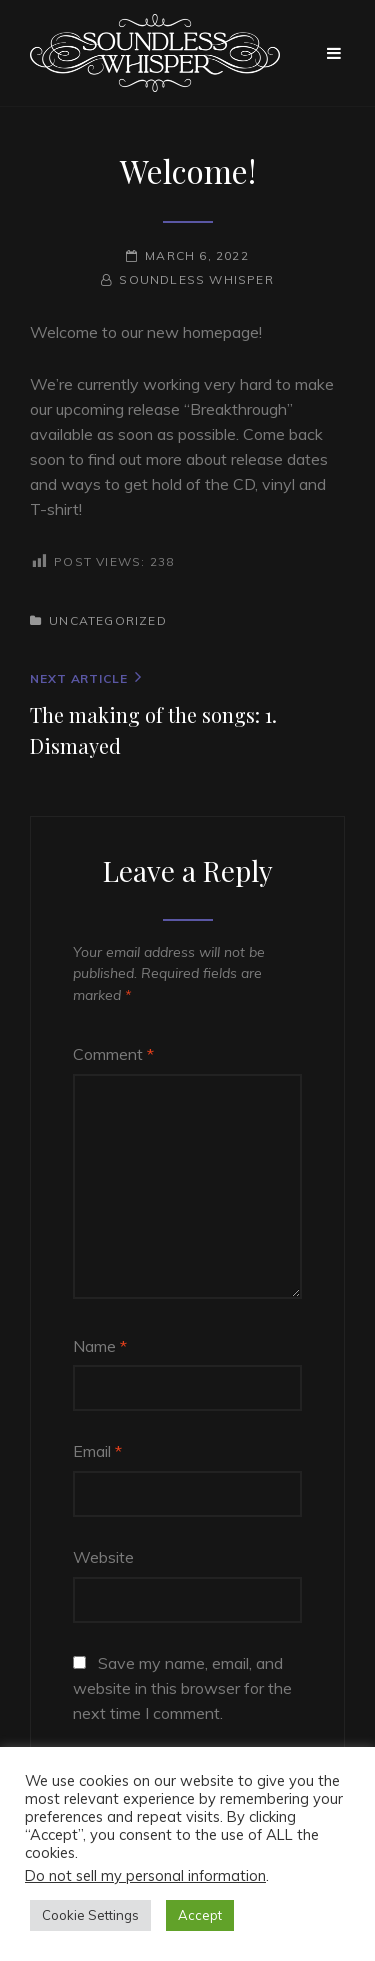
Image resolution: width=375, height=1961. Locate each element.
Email (97, 1451)
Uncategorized (108, 620)
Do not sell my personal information (145, 1875)
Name (100, 1346)
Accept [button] (200, 1915)
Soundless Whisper (196, 279)
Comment (113, 1054)
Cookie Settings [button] (90, 1915)
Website (103, 1557)
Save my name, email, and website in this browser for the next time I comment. (182, 1688)
